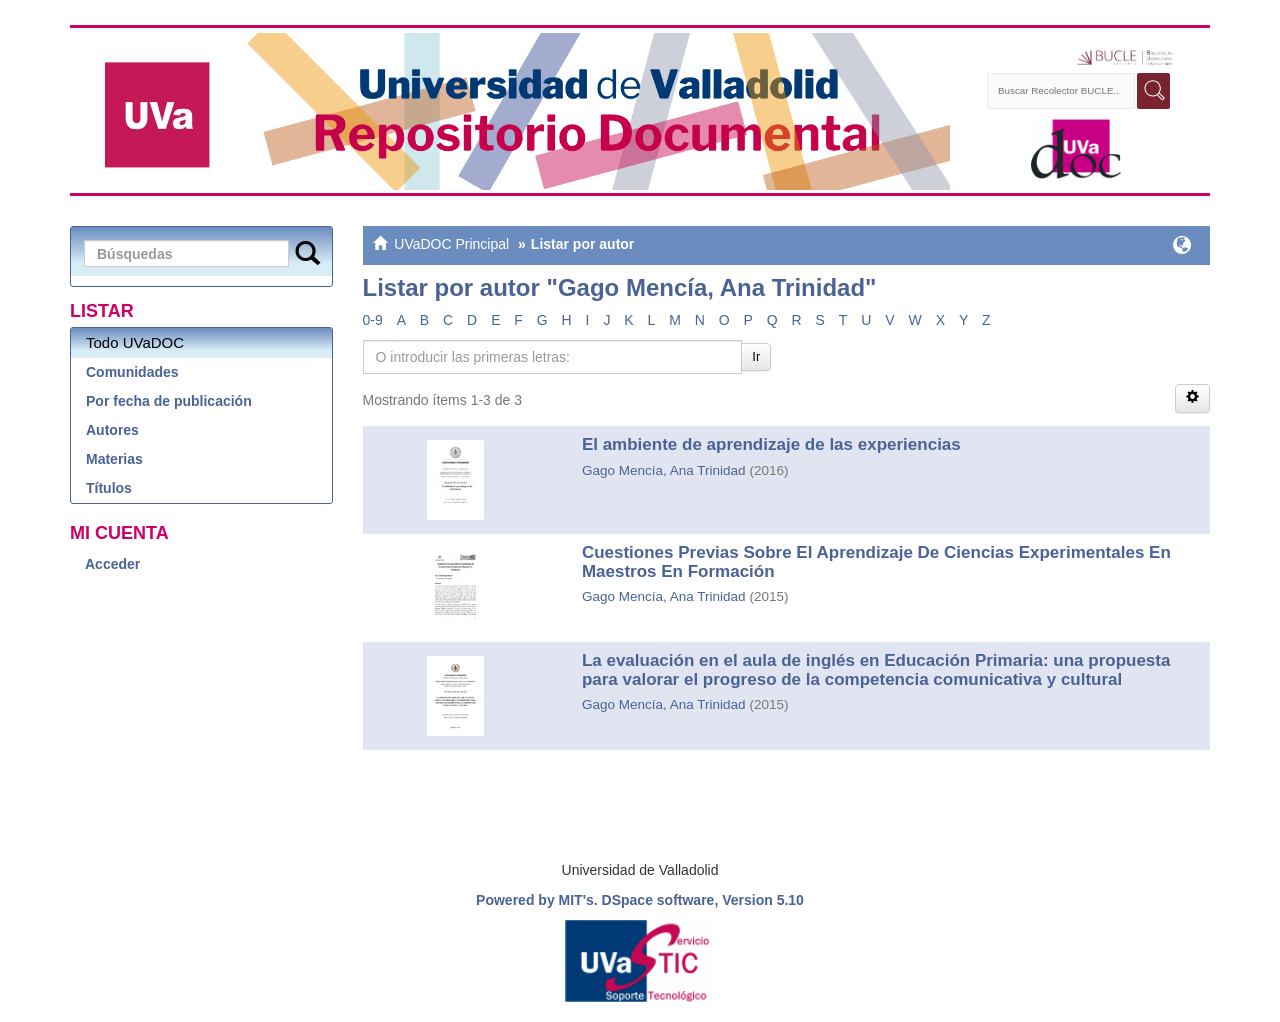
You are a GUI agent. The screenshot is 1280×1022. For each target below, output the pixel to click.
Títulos (109, 488)
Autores (112, 430)
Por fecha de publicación (169, 401)
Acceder (112, 564)
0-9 (373, 320)
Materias (114, 459)
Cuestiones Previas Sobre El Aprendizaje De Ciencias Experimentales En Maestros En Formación (876, 562)
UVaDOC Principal (451, 244)
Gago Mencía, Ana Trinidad (664, 470)
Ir (756, 356)
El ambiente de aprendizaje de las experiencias (771, 444)
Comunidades (132, 372)
